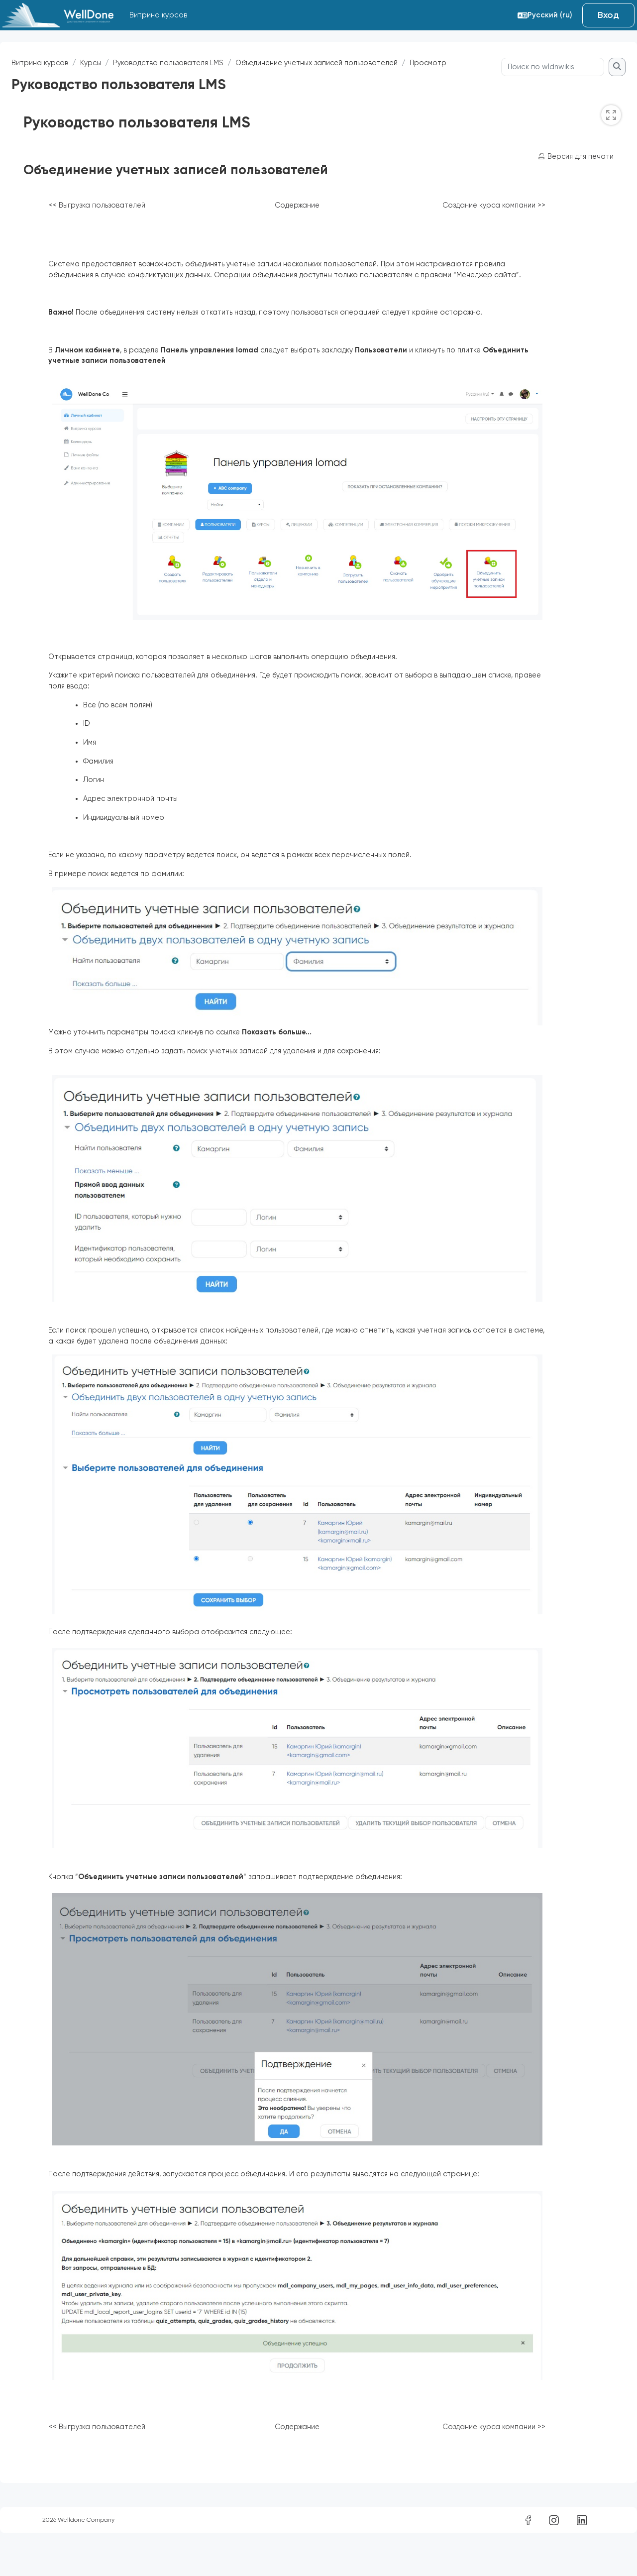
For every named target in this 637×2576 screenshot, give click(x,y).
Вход (608, 14)
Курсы (116, 63)
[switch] (587, 134)
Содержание (321, 225)
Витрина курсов (64, 63)
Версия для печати (555, 176)
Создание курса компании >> (516, 225)
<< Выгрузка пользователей (122, 225)
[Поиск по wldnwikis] (528, 86)
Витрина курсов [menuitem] (158, 14)
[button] (544, 15)
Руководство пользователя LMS (196, 63)
